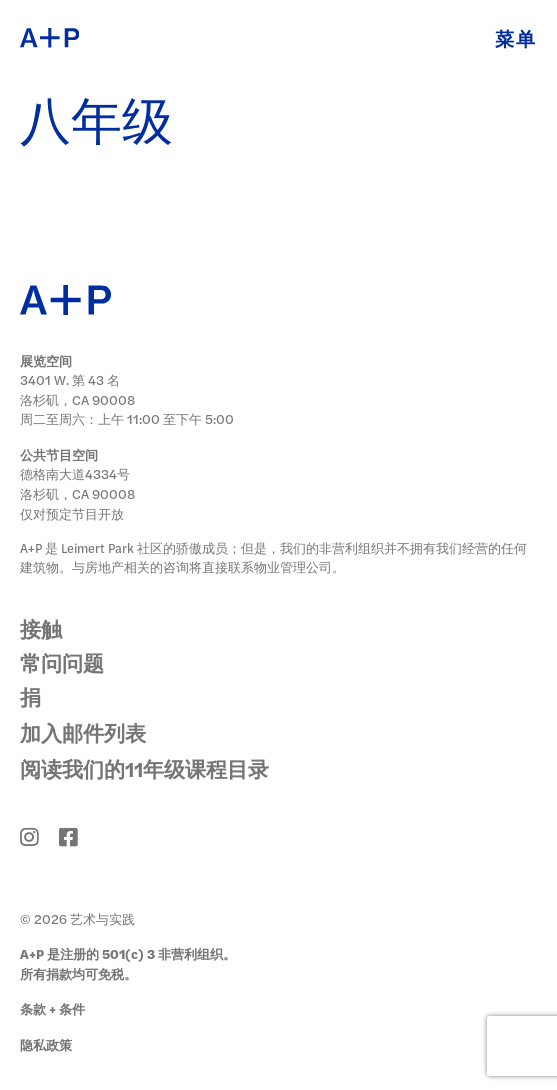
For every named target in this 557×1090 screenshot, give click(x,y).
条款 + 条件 (52, 1008)
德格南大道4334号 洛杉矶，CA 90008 (77, 483)
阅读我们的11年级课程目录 (144, 768)
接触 (41, 629)
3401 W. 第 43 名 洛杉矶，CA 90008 (77, 389)
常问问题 (62, 663)
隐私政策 (46, 1044)
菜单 (516, 38)
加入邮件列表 (83, 732)
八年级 (96, 124)
